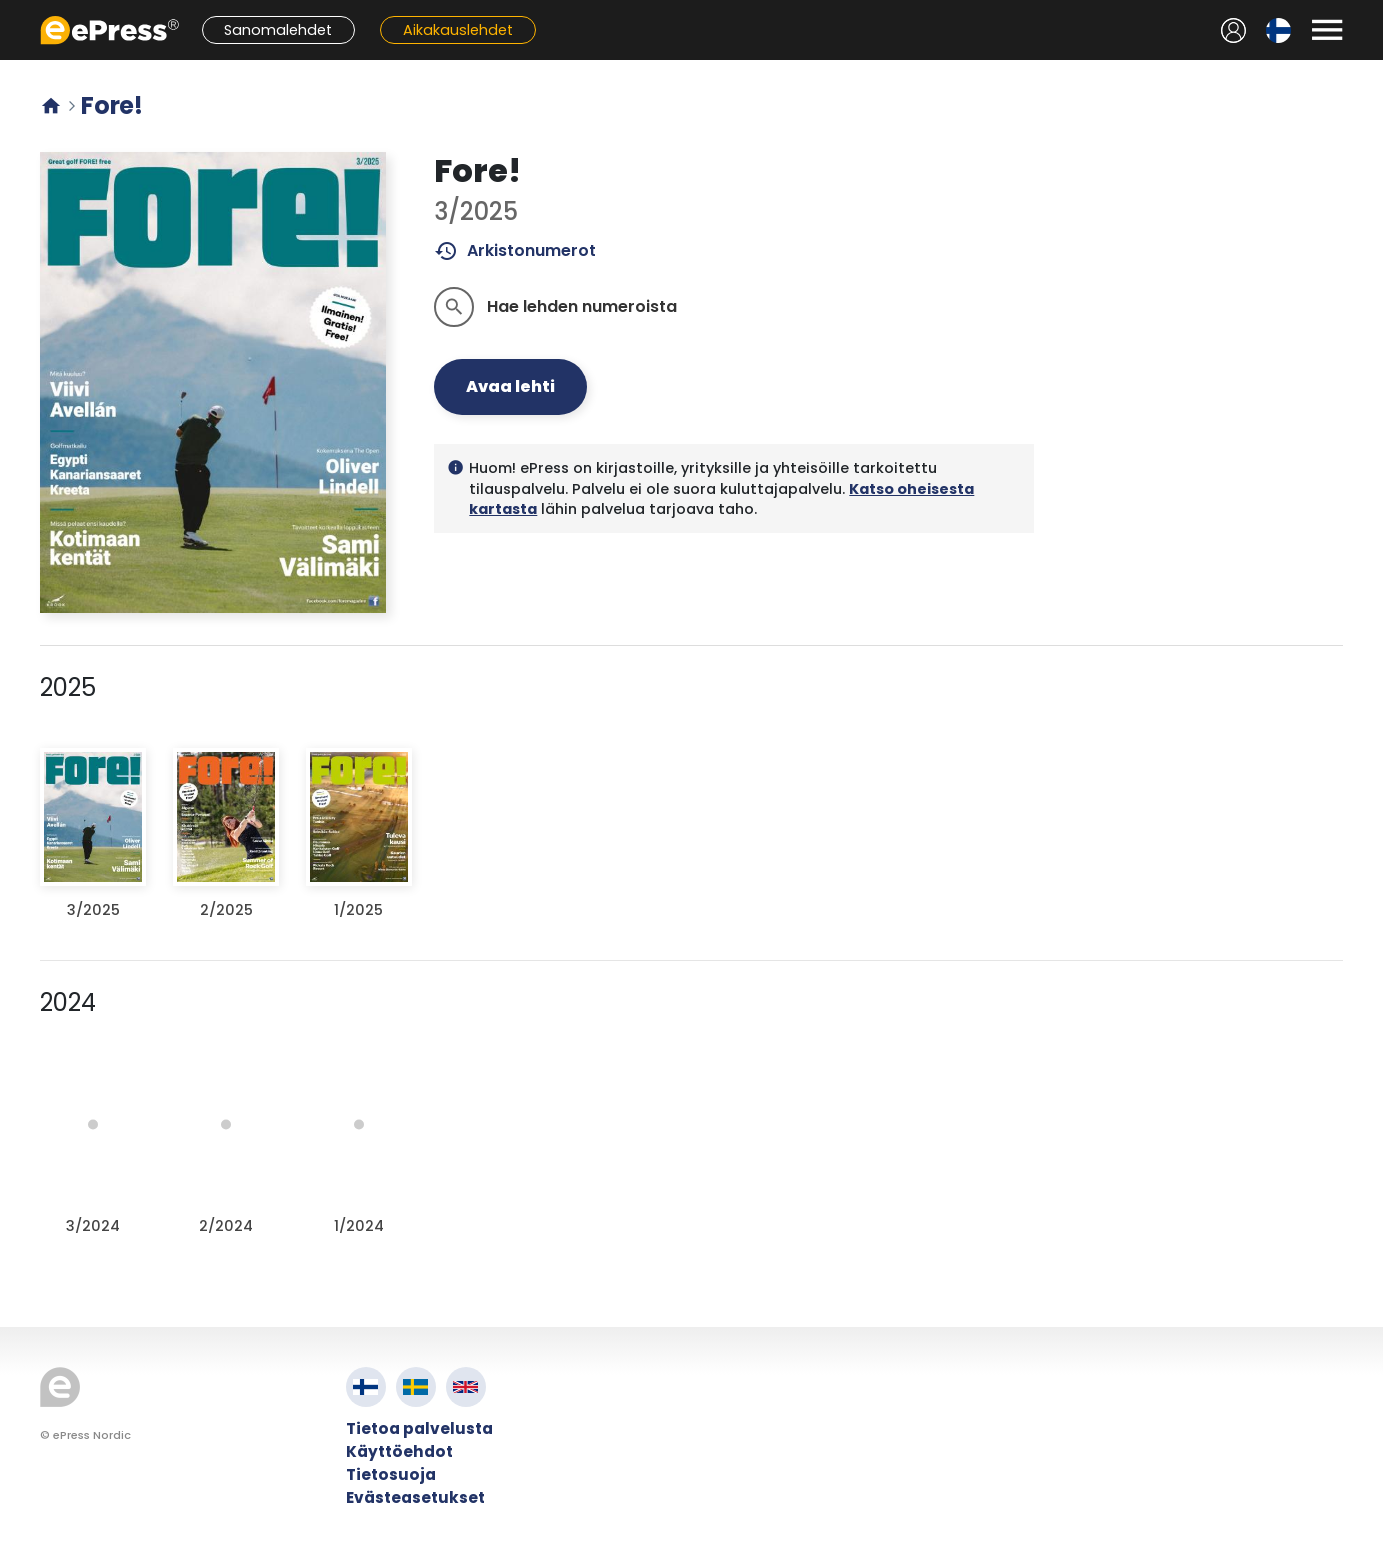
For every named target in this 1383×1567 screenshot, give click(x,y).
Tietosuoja (391, 1474)
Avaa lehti (510, 386)
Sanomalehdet (278, 30)
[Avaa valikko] (1327, 30)
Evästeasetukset (415, 1497)
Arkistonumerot (515, 251)
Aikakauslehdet (458, 30)
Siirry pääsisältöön (10, 10)
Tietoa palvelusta (419, 1428)
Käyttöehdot (399, 1451)
